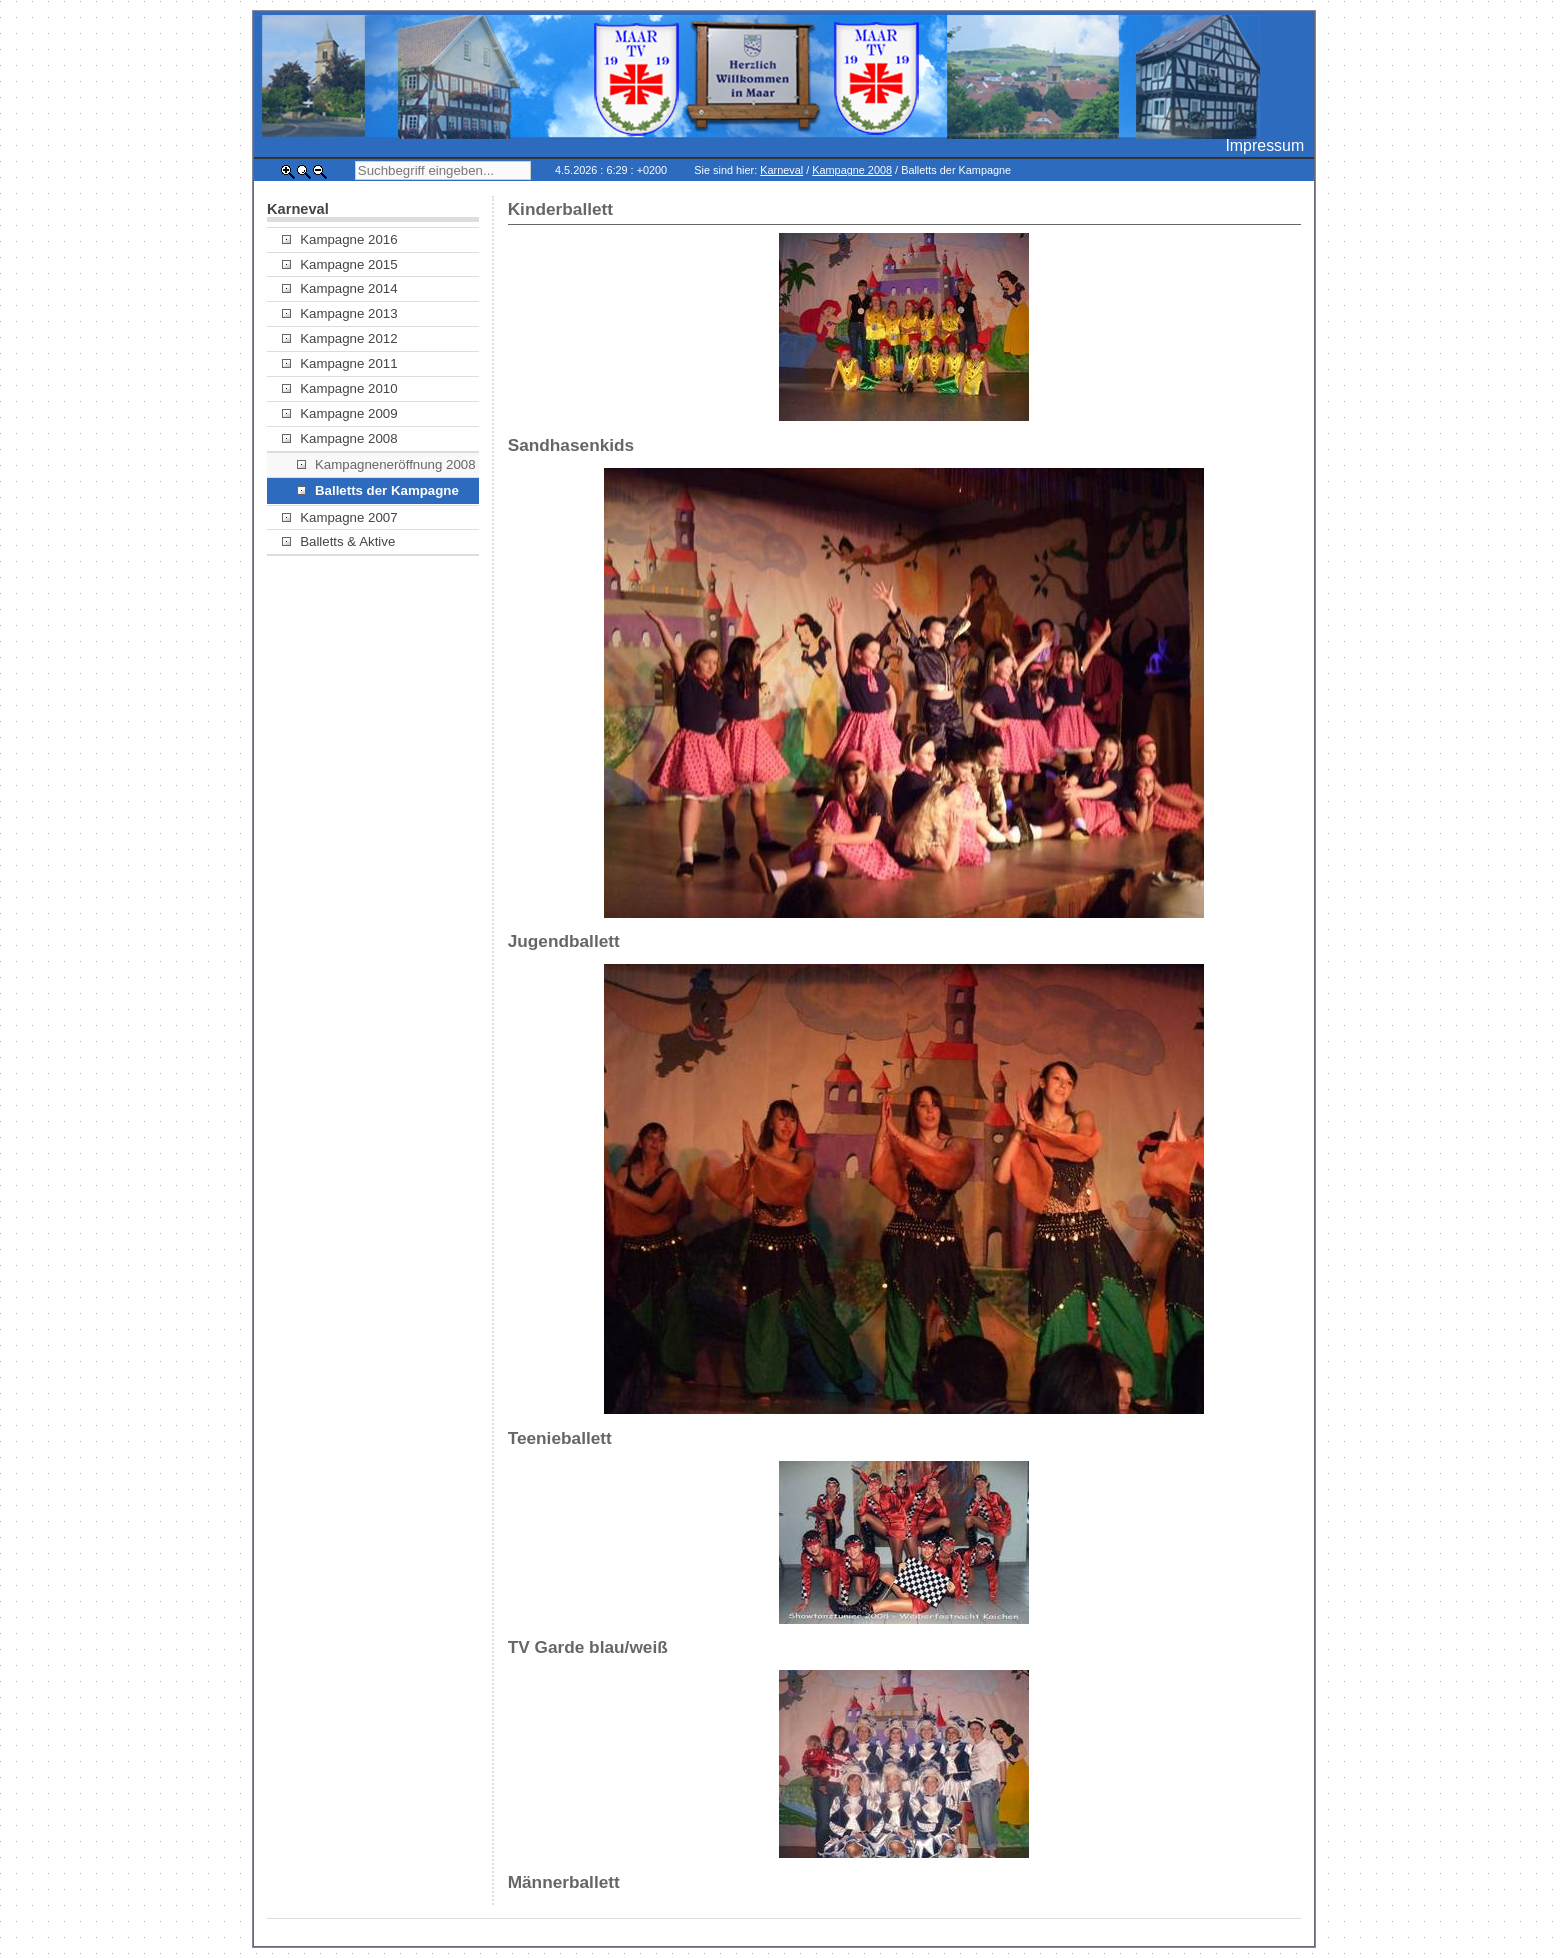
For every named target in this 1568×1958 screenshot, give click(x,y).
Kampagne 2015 (340, 264)
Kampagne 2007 (340, 517)
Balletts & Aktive (338, 541)
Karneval (781, 170)
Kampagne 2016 (340, 239)
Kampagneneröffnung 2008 (386, 464)
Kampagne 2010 (340, 388)
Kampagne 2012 (340, 338)
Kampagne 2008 (852, 170)
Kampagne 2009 (340, 413)
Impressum (1264, 145)
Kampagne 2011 (340, 363)
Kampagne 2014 (340, 288)
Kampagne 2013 (340, 313)
